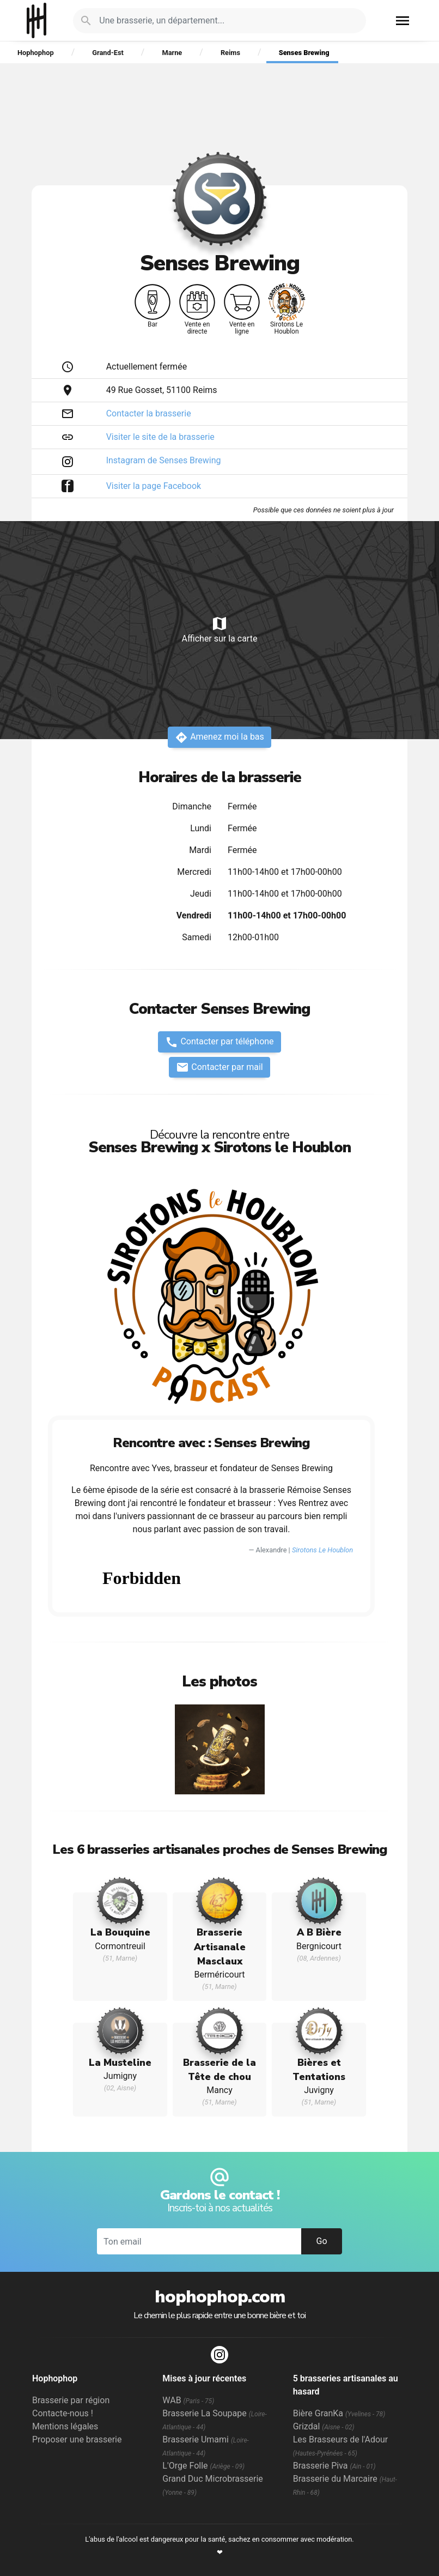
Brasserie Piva (334, 2465)
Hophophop (37, 20)
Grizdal (324, 2426)
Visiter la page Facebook (154, 486)
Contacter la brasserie (148, 413)
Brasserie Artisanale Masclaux (220, 1947)
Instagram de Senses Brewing (163, 460)
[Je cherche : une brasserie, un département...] (226, 20)
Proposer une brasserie (76, 2439)
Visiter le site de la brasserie (160, 437)
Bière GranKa (339, 2413)
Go (321, 2241)
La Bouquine (120, 1932)
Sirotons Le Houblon (322, 1550)
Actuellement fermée (146, 366)
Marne (172, 53)
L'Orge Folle (203, 2465)
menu (402, 20)
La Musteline (120, 2062)
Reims (230, 53)
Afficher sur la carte (219, 629)
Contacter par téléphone (219, 1042)
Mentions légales (65, 2426)
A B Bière (319, 1932)
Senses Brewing (304, 53)
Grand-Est (108, 53)
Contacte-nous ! (62, 2413)
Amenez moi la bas (219, 737)
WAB (188, 2400)
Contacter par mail (219, 1067)
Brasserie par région (70, 2400)
